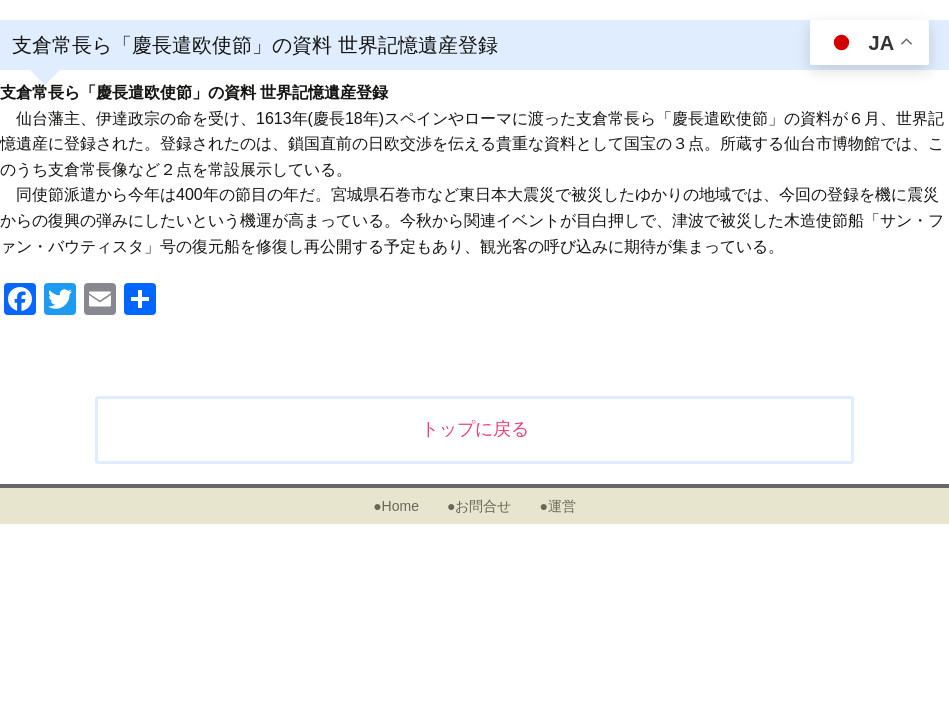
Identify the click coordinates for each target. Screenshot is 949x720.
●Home (396, 506)
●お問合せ (479, 506)
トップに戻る (475, 429)
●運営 (557, 506)
